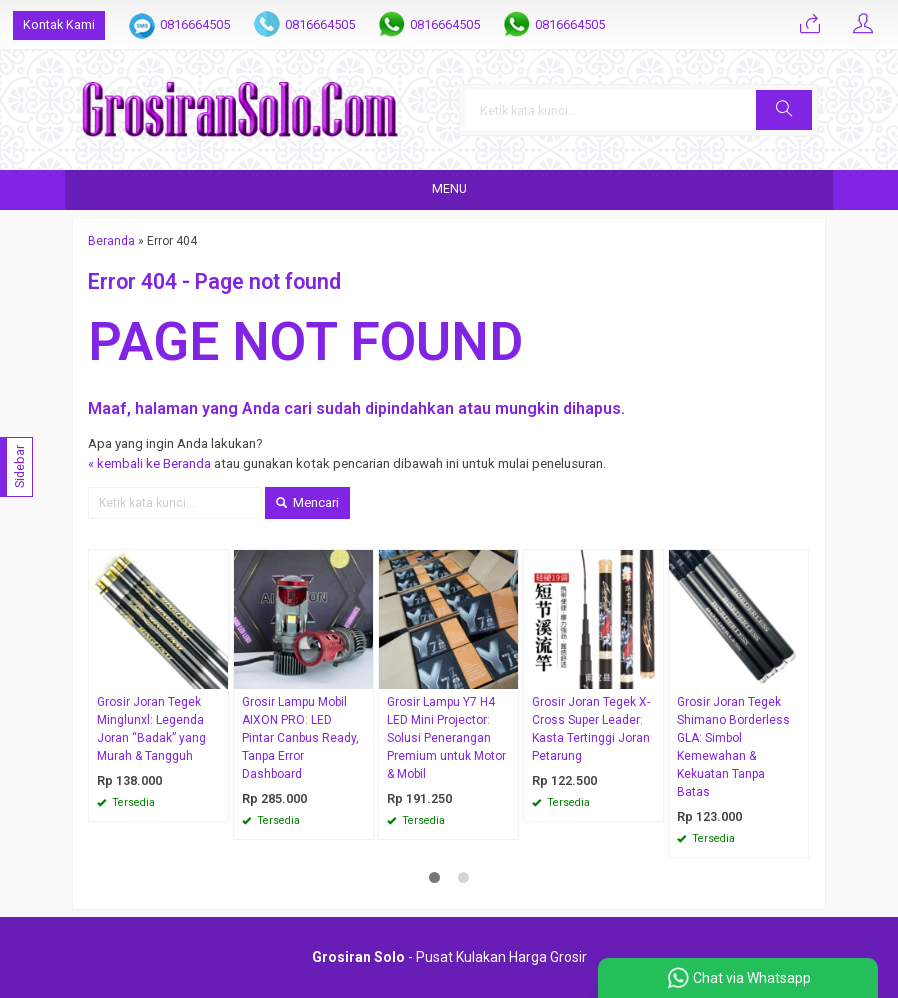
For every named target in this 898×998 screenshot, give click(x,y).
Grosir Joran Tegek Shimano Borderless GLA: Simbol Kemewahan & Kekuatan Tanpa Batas (733, 747)
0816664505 (195, 24)
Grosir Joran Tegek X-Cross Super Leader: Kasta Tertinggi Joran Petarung (591, 729)
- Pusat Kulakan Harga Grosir (449, 957)
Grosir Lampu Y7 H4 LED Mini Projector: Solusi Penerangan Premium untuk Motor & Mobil (446, 738)
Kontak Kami (59, 24)
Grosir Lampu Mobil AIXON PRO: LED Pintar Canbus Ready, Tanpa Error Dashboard (300, 738)
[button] (784, 110)
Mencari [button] (307, 502)
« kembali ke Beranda (149, 463)
